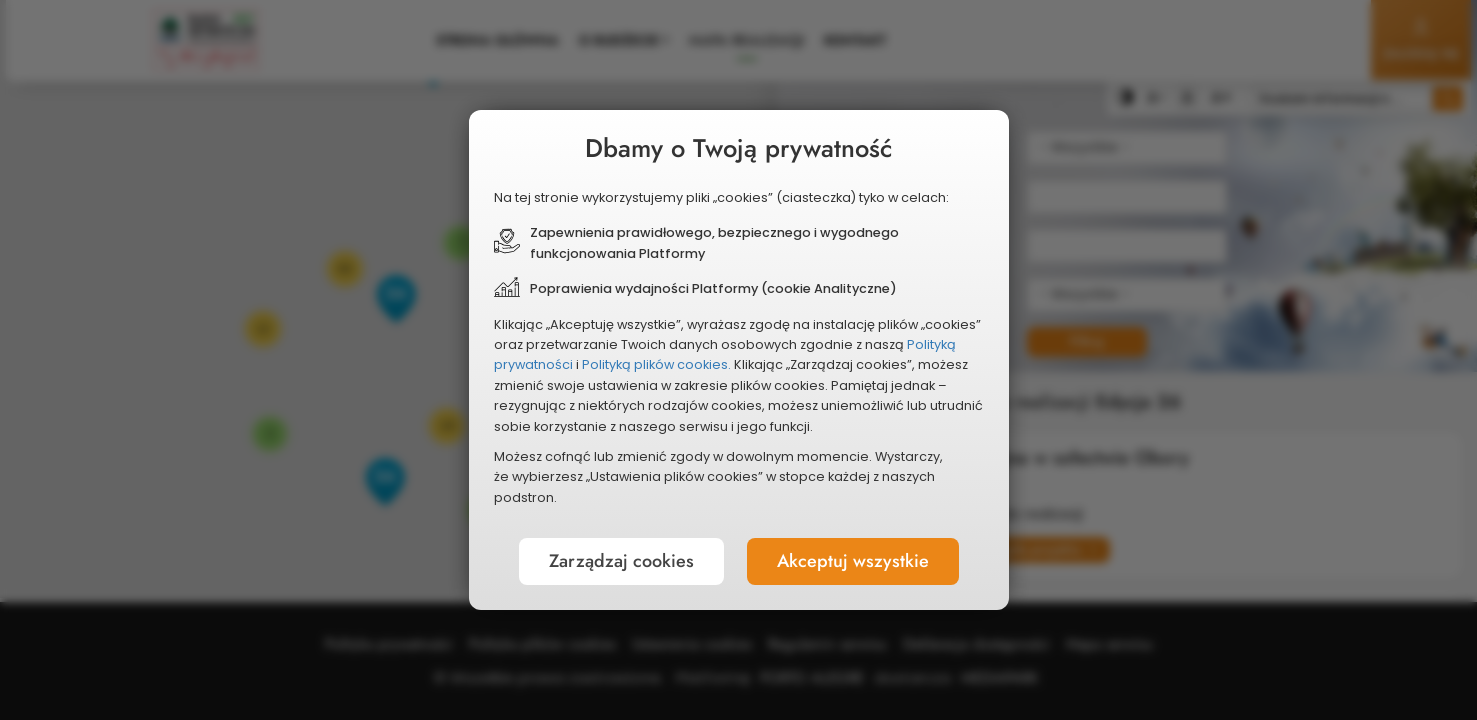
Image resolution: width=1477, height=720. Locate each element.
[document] (738, 359)
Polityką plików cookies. (665, 364)
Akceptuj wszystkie (839, 537)
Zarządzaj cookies (635, 537)
